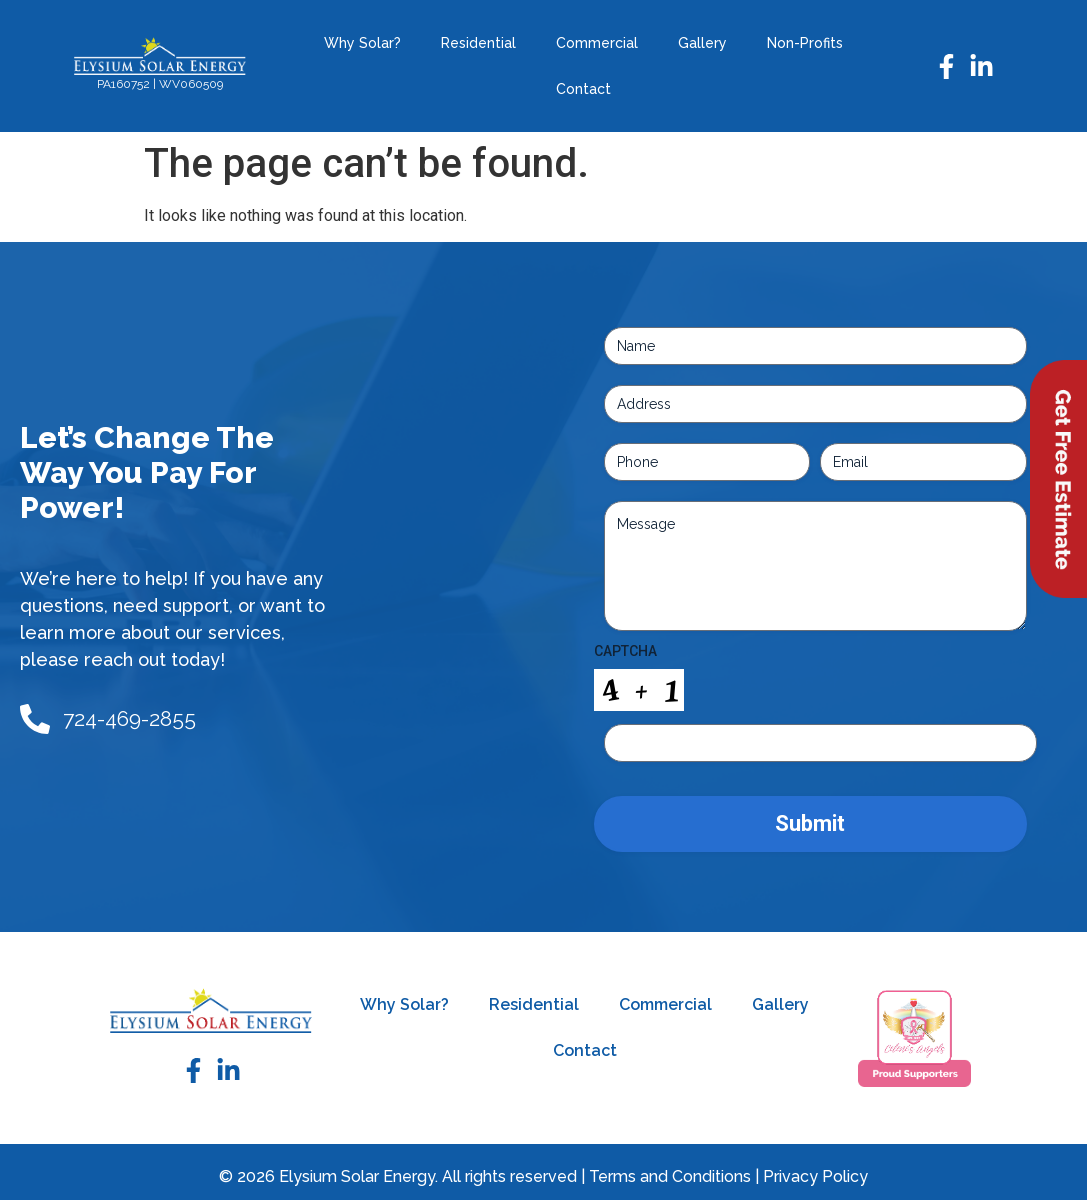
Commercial (597, 43)
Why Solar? (362, 43)
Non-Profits (805, 43)
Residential (478, 43)
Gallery (702, 43)
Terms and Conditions (670, 1176)
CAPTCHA (625, 651)
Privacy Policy (815, 1176)
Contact (583, 89)
